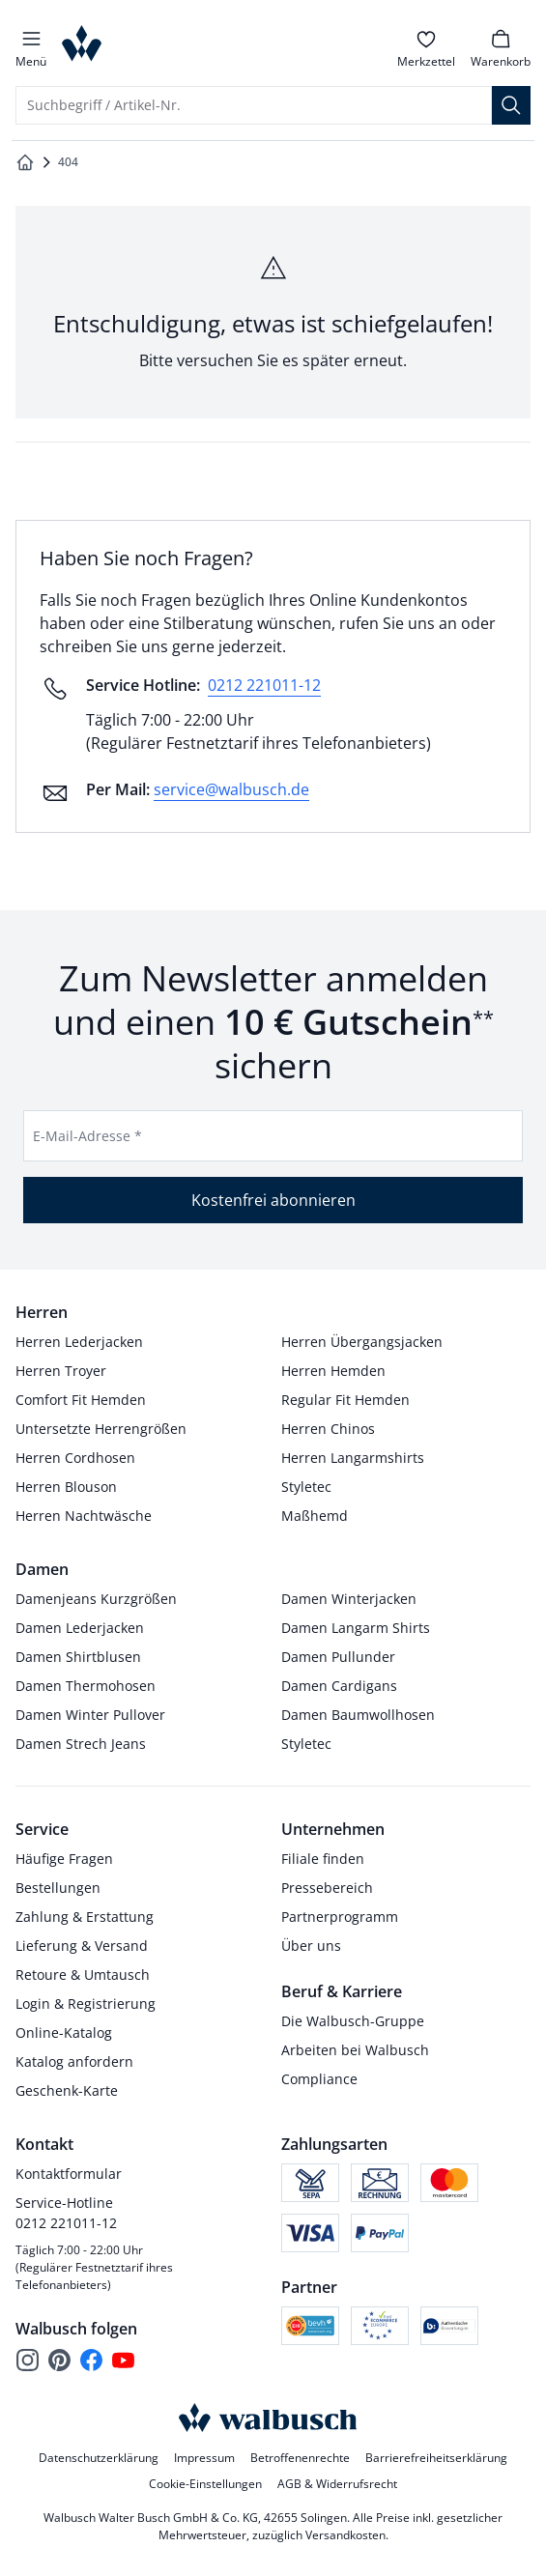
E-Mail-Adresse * (87, 1136)
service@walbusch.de (231, 789)
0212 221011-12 (264, 685)
